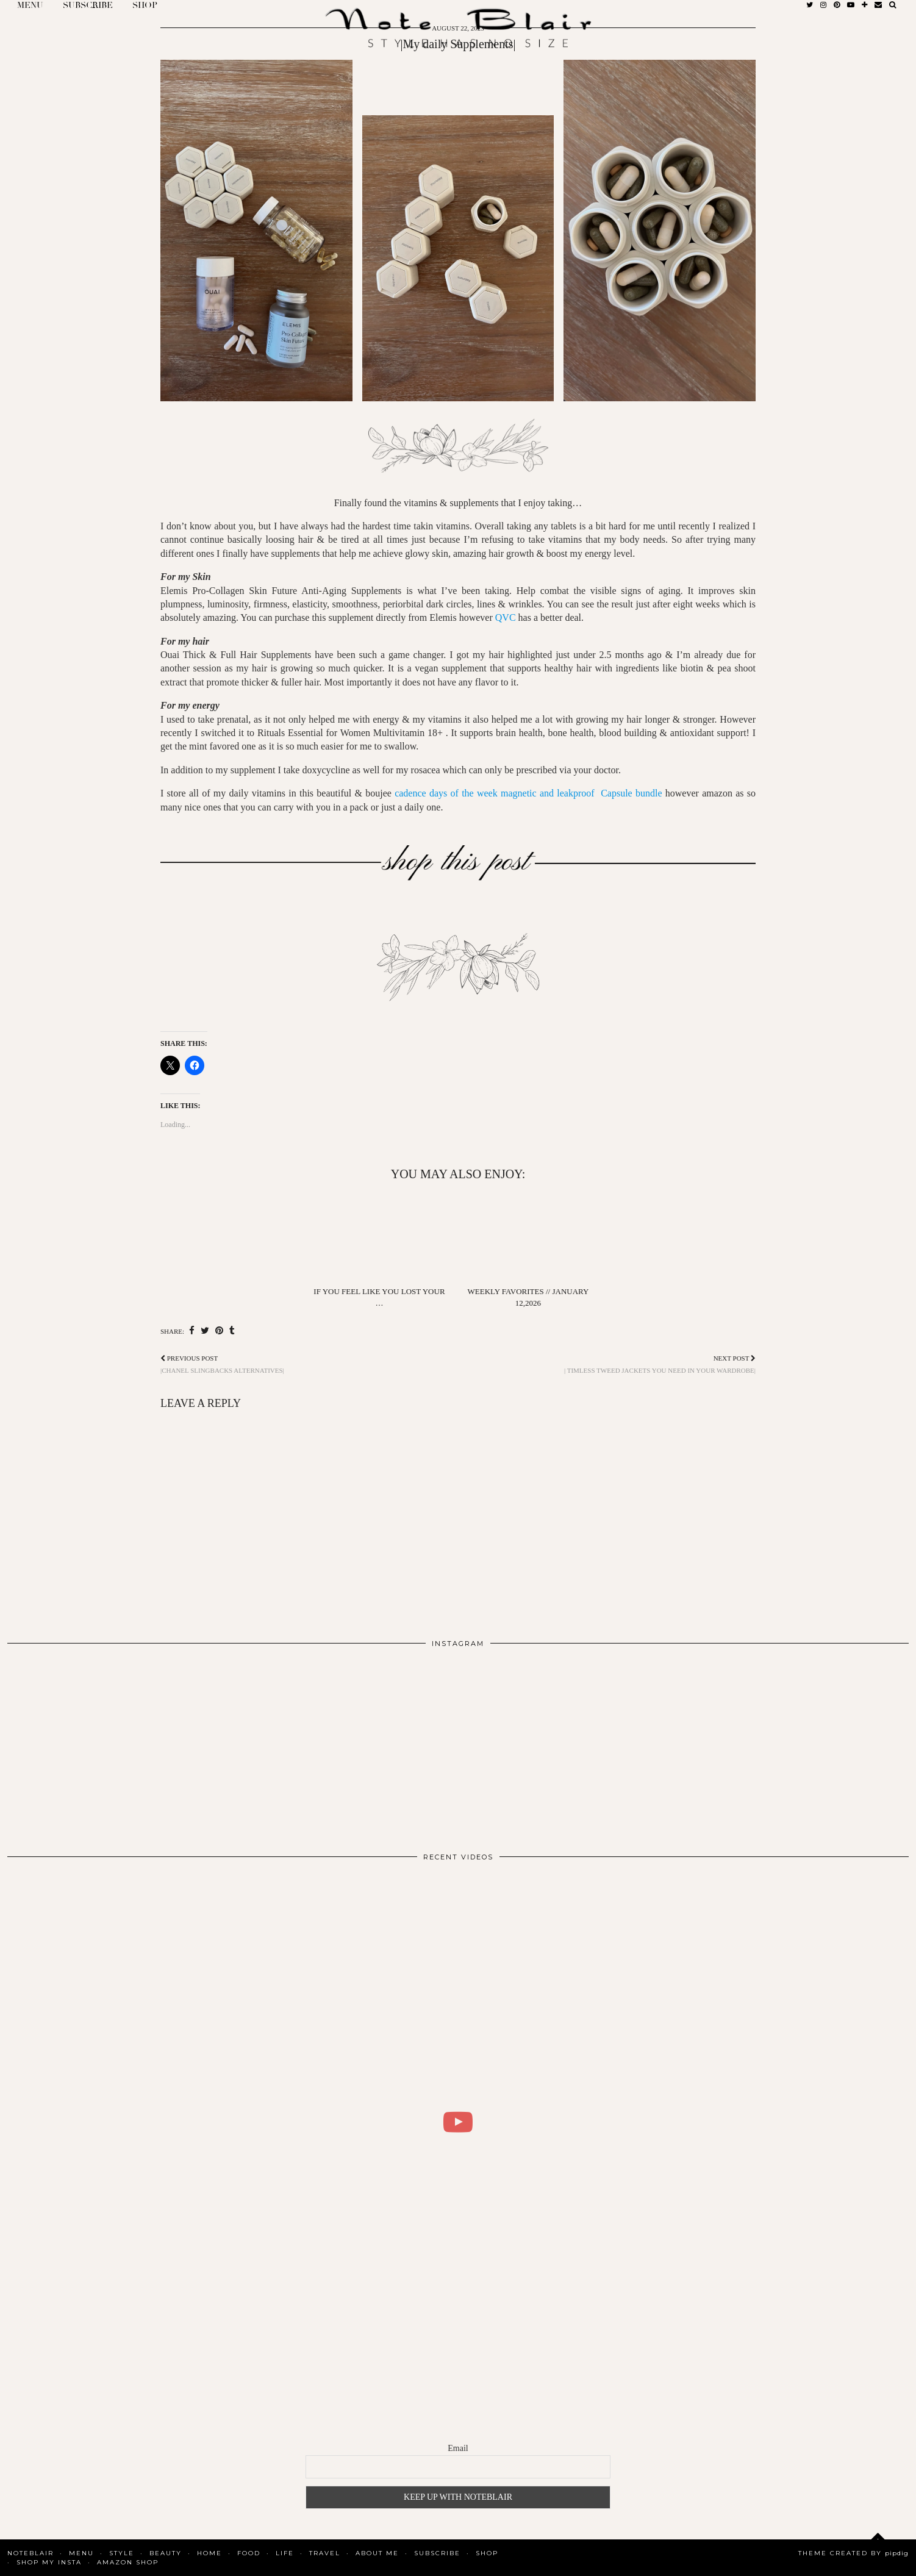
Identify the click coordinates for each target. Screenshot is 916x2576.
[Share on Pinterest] (219, 1331)
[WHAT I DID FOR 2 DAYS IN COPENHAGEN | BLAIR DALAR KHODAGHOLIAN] (458, 2122)
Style (121, 2553)
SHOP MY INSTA (49, 2562)
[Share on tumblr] (232, 1331)
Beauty (165, 2553)
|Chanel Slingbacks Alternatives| (222, 1364)
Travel (324, 2553)
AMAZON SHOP (128, 2562)
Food (248, 2553)
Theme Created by (853, 2553)
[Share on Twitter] (205, 1331)
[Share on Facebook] (192, 1331)
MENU (81, 2553)
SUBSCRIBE (437, 2553)
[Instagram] (97, 1745)
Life (285, 2553)
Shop (487, 2553)
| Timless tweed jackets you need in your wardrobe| (660, 1364)
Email (458, 2448)
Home (209, 2553)
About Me (377, 2553)
